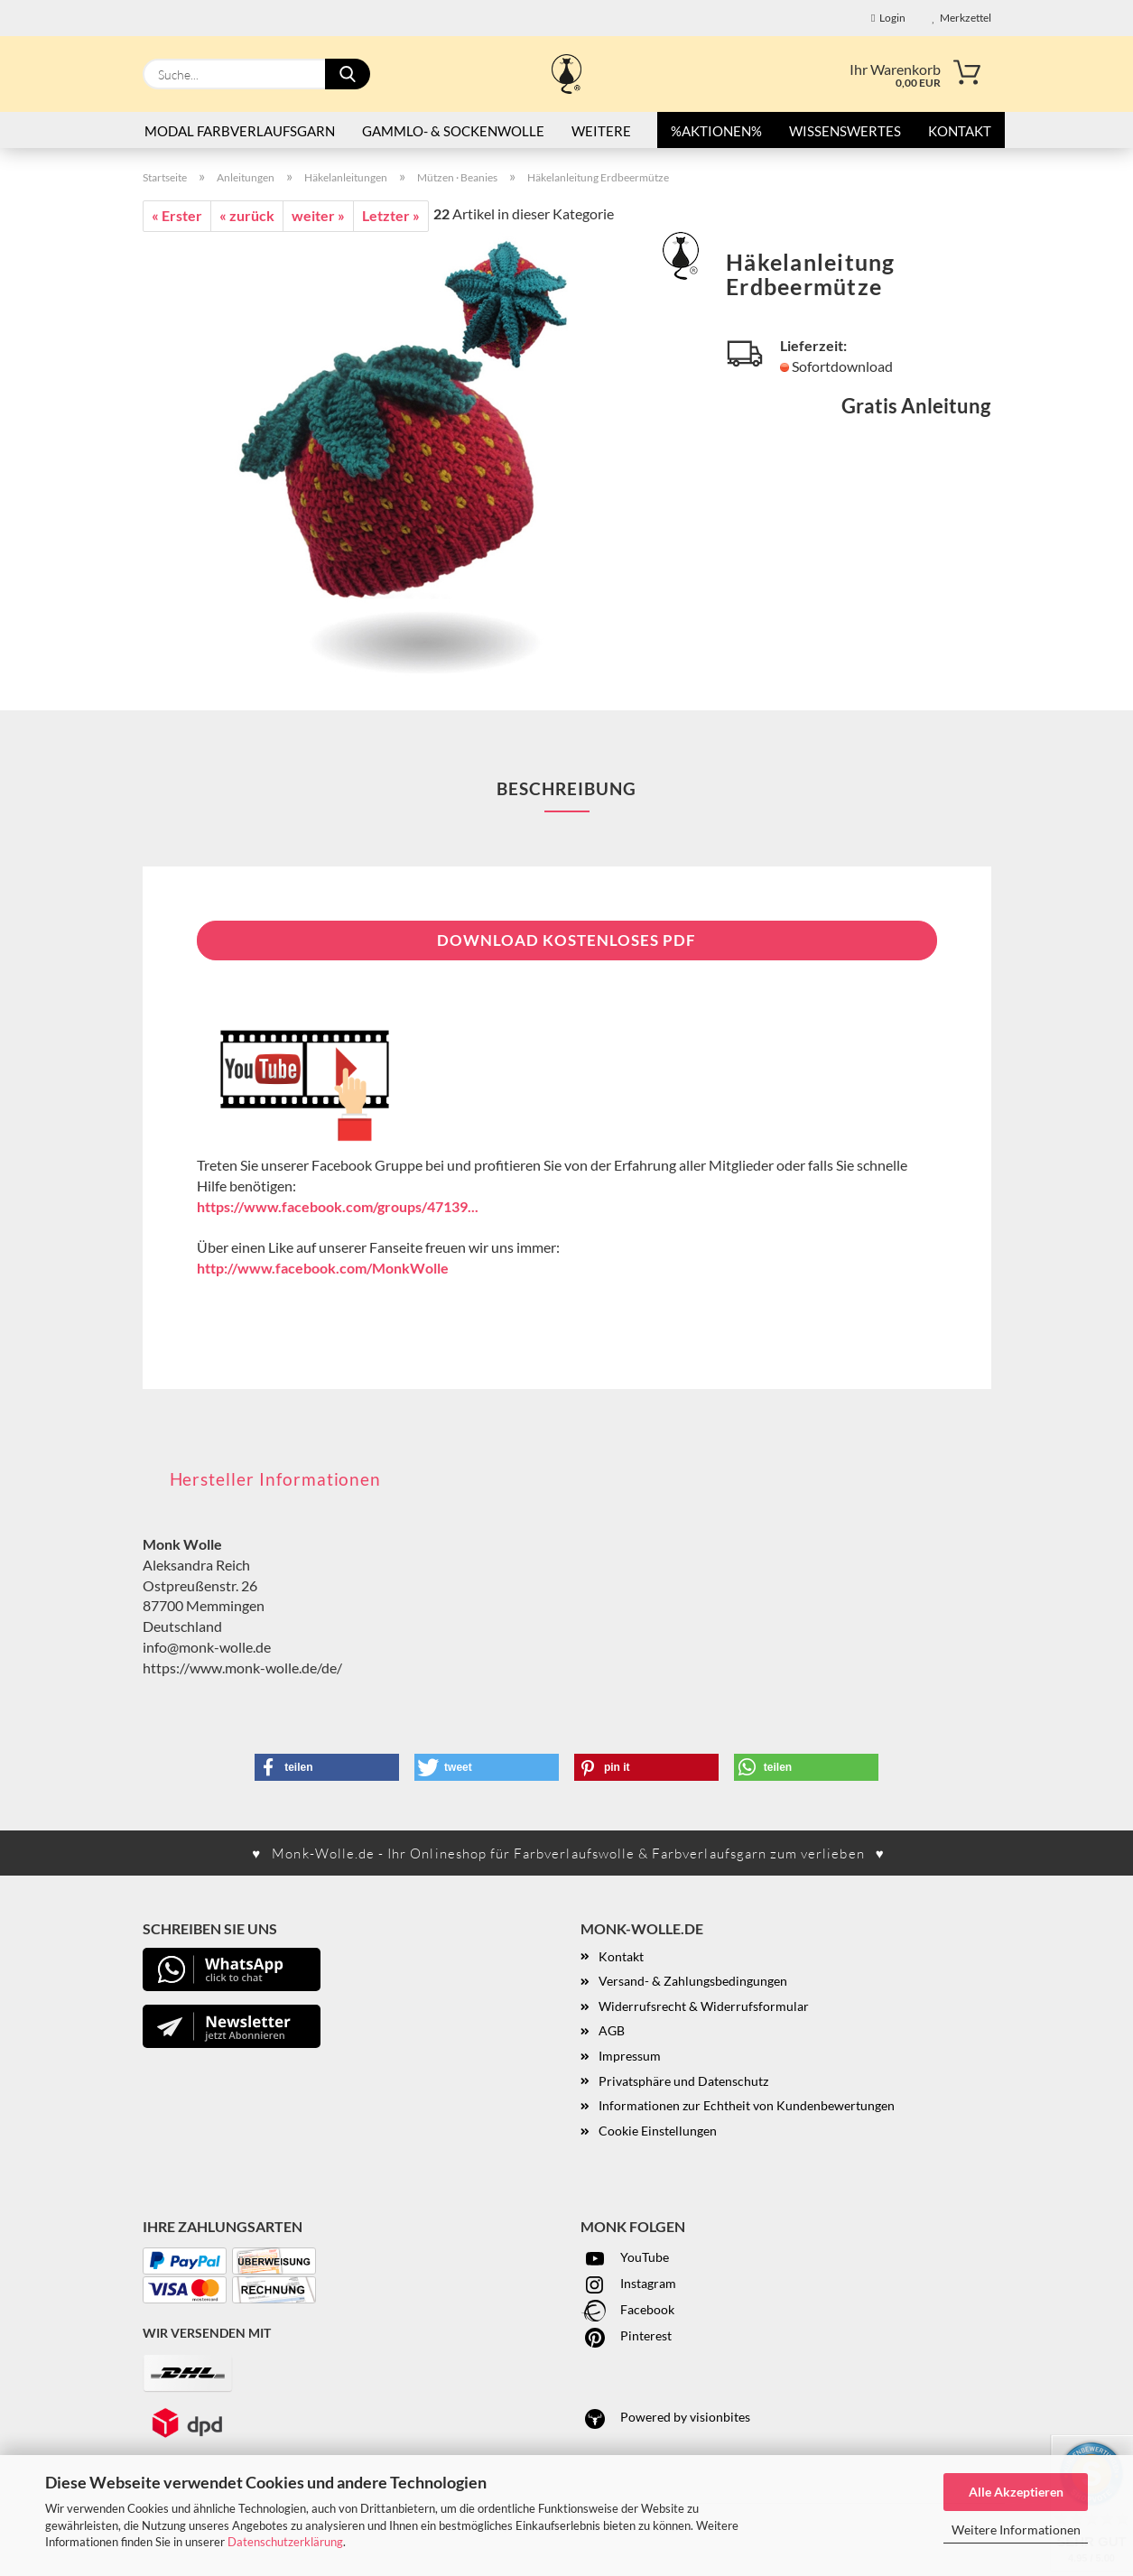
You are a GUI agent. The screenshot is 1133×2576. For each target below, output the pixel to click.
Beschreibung (566, 788)
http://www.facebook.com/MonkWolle (323, 1267)
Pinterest (626, 2335)
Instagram (628, 2283)
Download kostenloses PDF (566, 940)
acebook (650, 2309)
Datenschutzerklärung (285, 2541)
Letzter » (391, 215)
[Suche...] (347, 74)
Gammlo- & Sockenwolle (453, 131)
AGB (612, 2030)
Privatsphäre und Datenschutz (683, 2081)
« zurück (246, 215)
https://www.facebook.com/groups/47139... (337, 1206)
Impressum (630, 2055)
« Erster (177, 215)
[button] (327, 1767)
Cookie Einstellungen (658, 2130)
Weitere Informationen (1016, 2529)
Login (888, 17)
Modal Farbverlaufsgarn (239, 131)
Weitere (601, 131)
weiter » (318, 215)
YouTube (624, 2257)
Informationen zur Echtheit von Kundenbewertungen (747, 2105)
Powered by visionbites (665, 2416)
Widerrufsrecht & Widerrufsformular (704, 2006)
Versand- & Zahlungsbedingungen (693, 1980)
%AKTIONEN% (716, 131)
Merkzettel (962, 17)
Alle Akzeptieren (1016, 2491)
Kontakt (959, 131)
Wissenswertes (845, 131)
